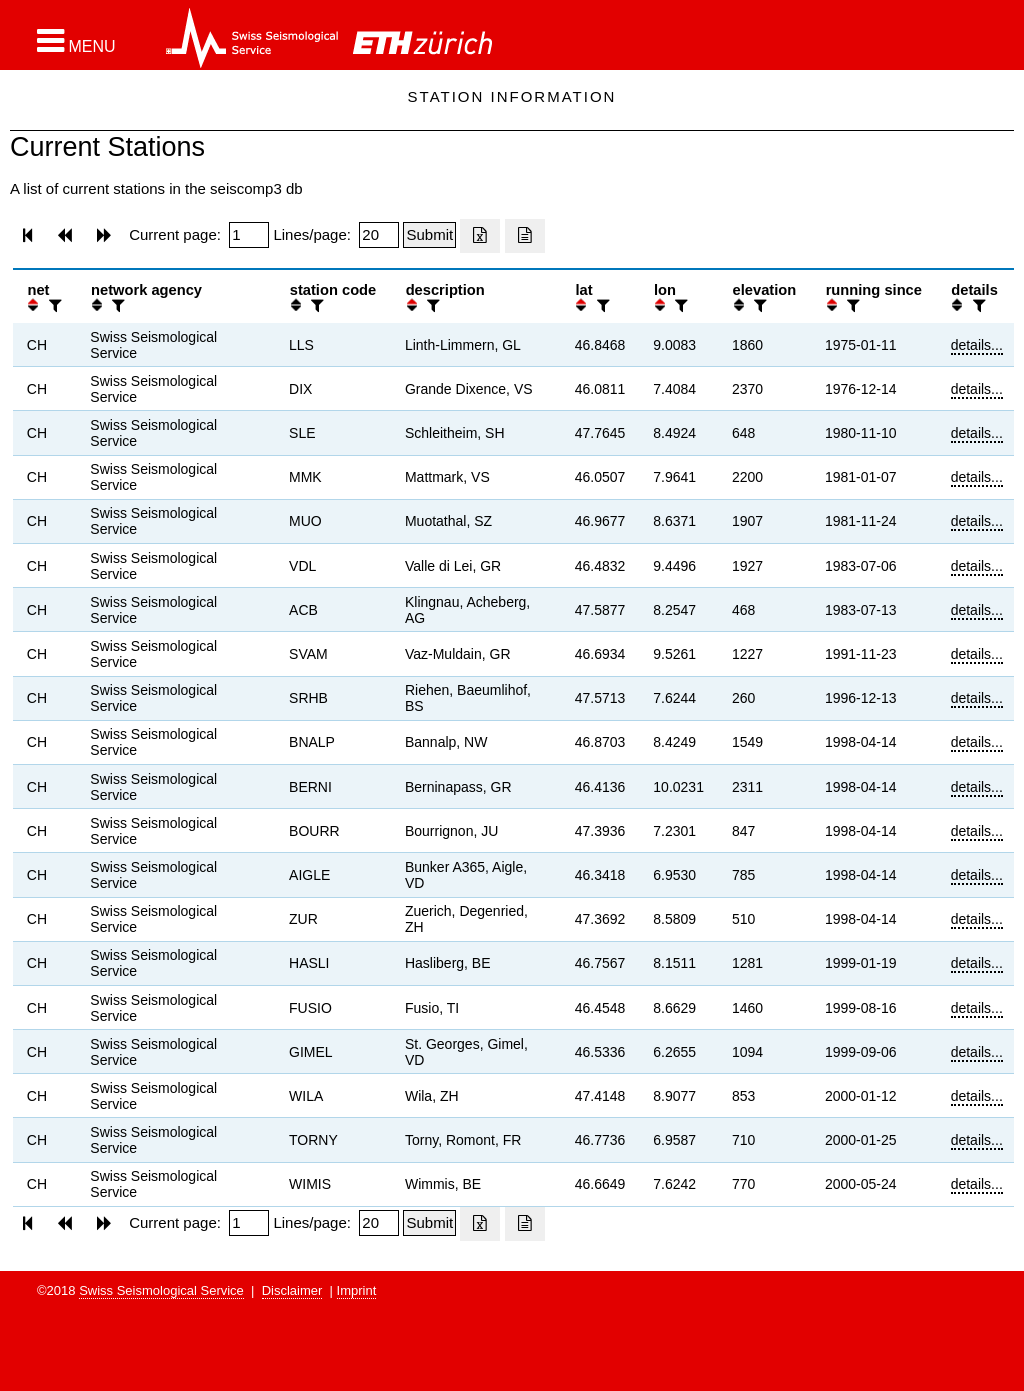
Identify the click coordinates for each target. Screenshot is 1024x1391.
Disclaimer (292, 1290)
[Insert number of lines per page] (379, 235)
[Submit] (429, 235)
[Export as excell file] (480, 236)
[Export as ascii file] (525, 236)
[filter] (53, 305)
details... (977, 345)
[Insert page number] (249, 235)
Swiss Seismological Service (161, 1290)
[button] (76, 41)
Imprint (357, 1290)
